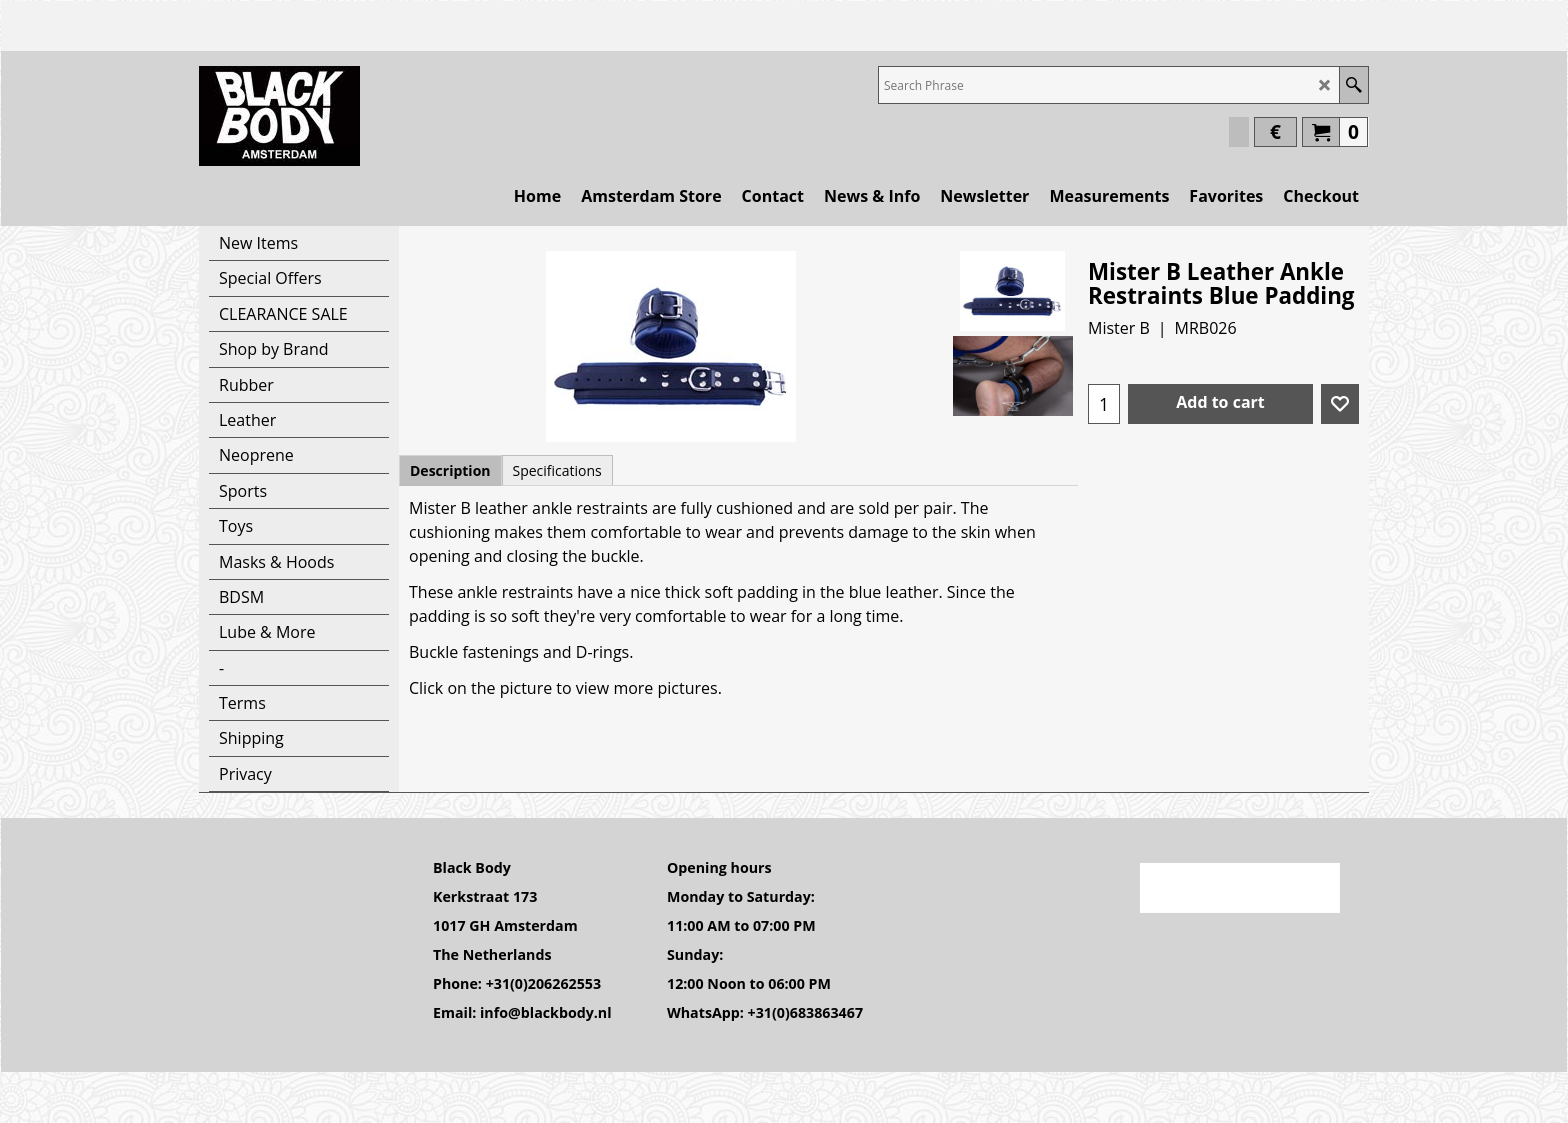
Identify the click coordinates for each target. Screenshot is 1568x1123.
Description (450, 470)
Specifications (557, 470)
